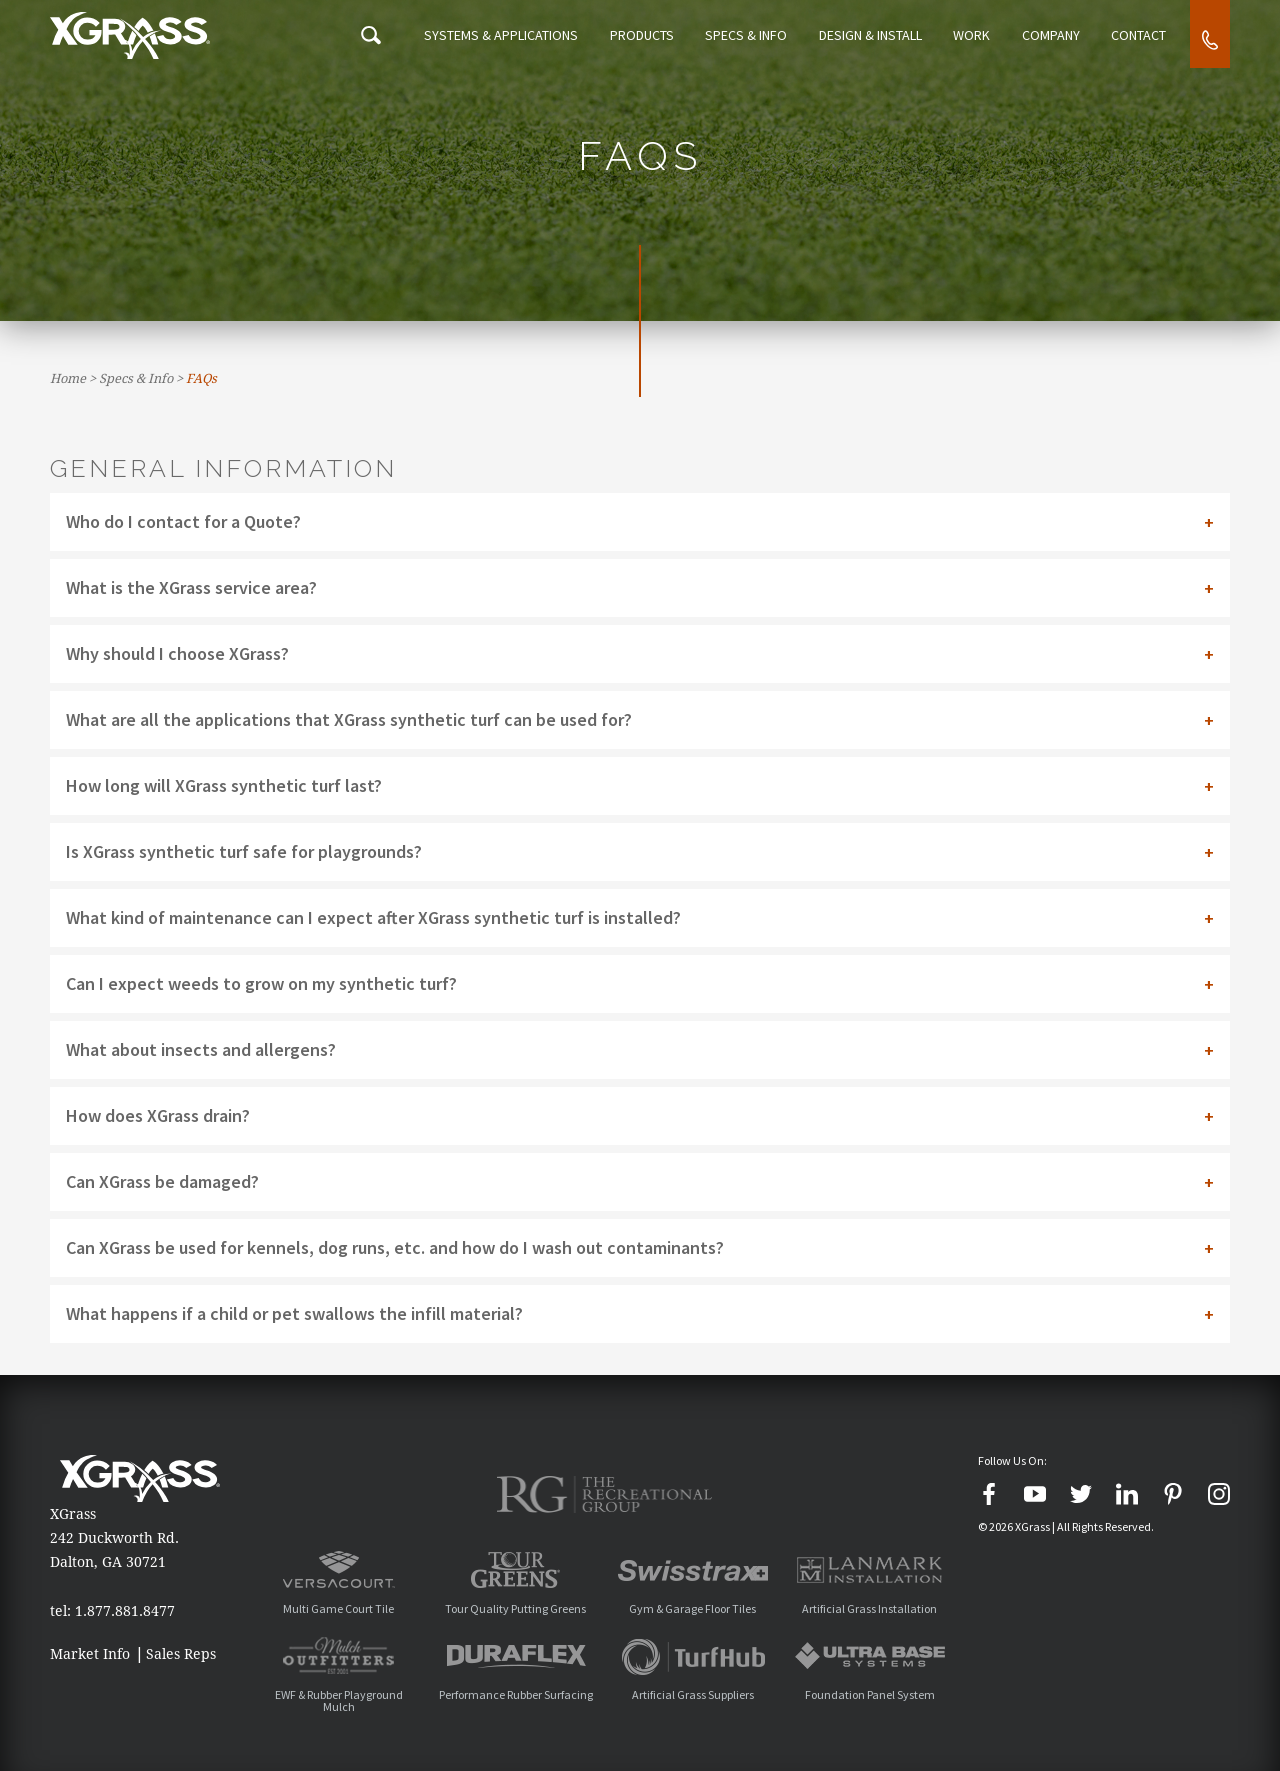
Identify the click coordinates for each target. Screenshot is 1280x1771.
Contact (1138, 35)
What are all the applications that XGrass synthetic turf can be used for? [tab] (349, 719)
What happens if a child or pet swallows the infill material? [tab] (294, 1313)
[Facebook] (989, 1494)
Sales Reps (181, 1654)
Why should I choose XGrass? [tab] (177, 653)
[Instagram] (1219, 1494)
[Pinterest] (1173, 1494)
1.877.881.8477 (125, 1611)
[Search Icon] (367, 36)
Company (1051, 35)
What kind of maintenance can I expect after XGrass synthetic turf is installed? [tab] (373, 917)
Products (640, 35)
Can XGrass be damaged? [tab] (162, 1181)
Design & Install (873, 35)
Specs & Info (745, 35)
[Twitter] (1081, 1494)
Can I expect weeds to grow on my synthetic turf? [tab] (261, 983)
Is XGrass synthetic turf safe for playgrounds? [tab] (244, 851)
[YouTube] (1035, 1494)
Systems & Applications (495, 35)
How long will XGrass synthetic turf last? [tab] (224, 785)
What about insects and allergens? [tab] (201, 1049)
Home (68, 378)
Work (976, 35)
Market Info (90, 1654)
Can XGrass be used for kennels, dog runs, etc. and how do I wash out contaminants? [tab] (395, 1247)
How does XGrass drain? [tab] (158, 1115)
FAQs (201, 378)
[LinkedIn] (1127, 1494)
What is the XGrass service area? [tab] (191, 587)
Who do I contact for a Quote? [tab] (183, 521)
